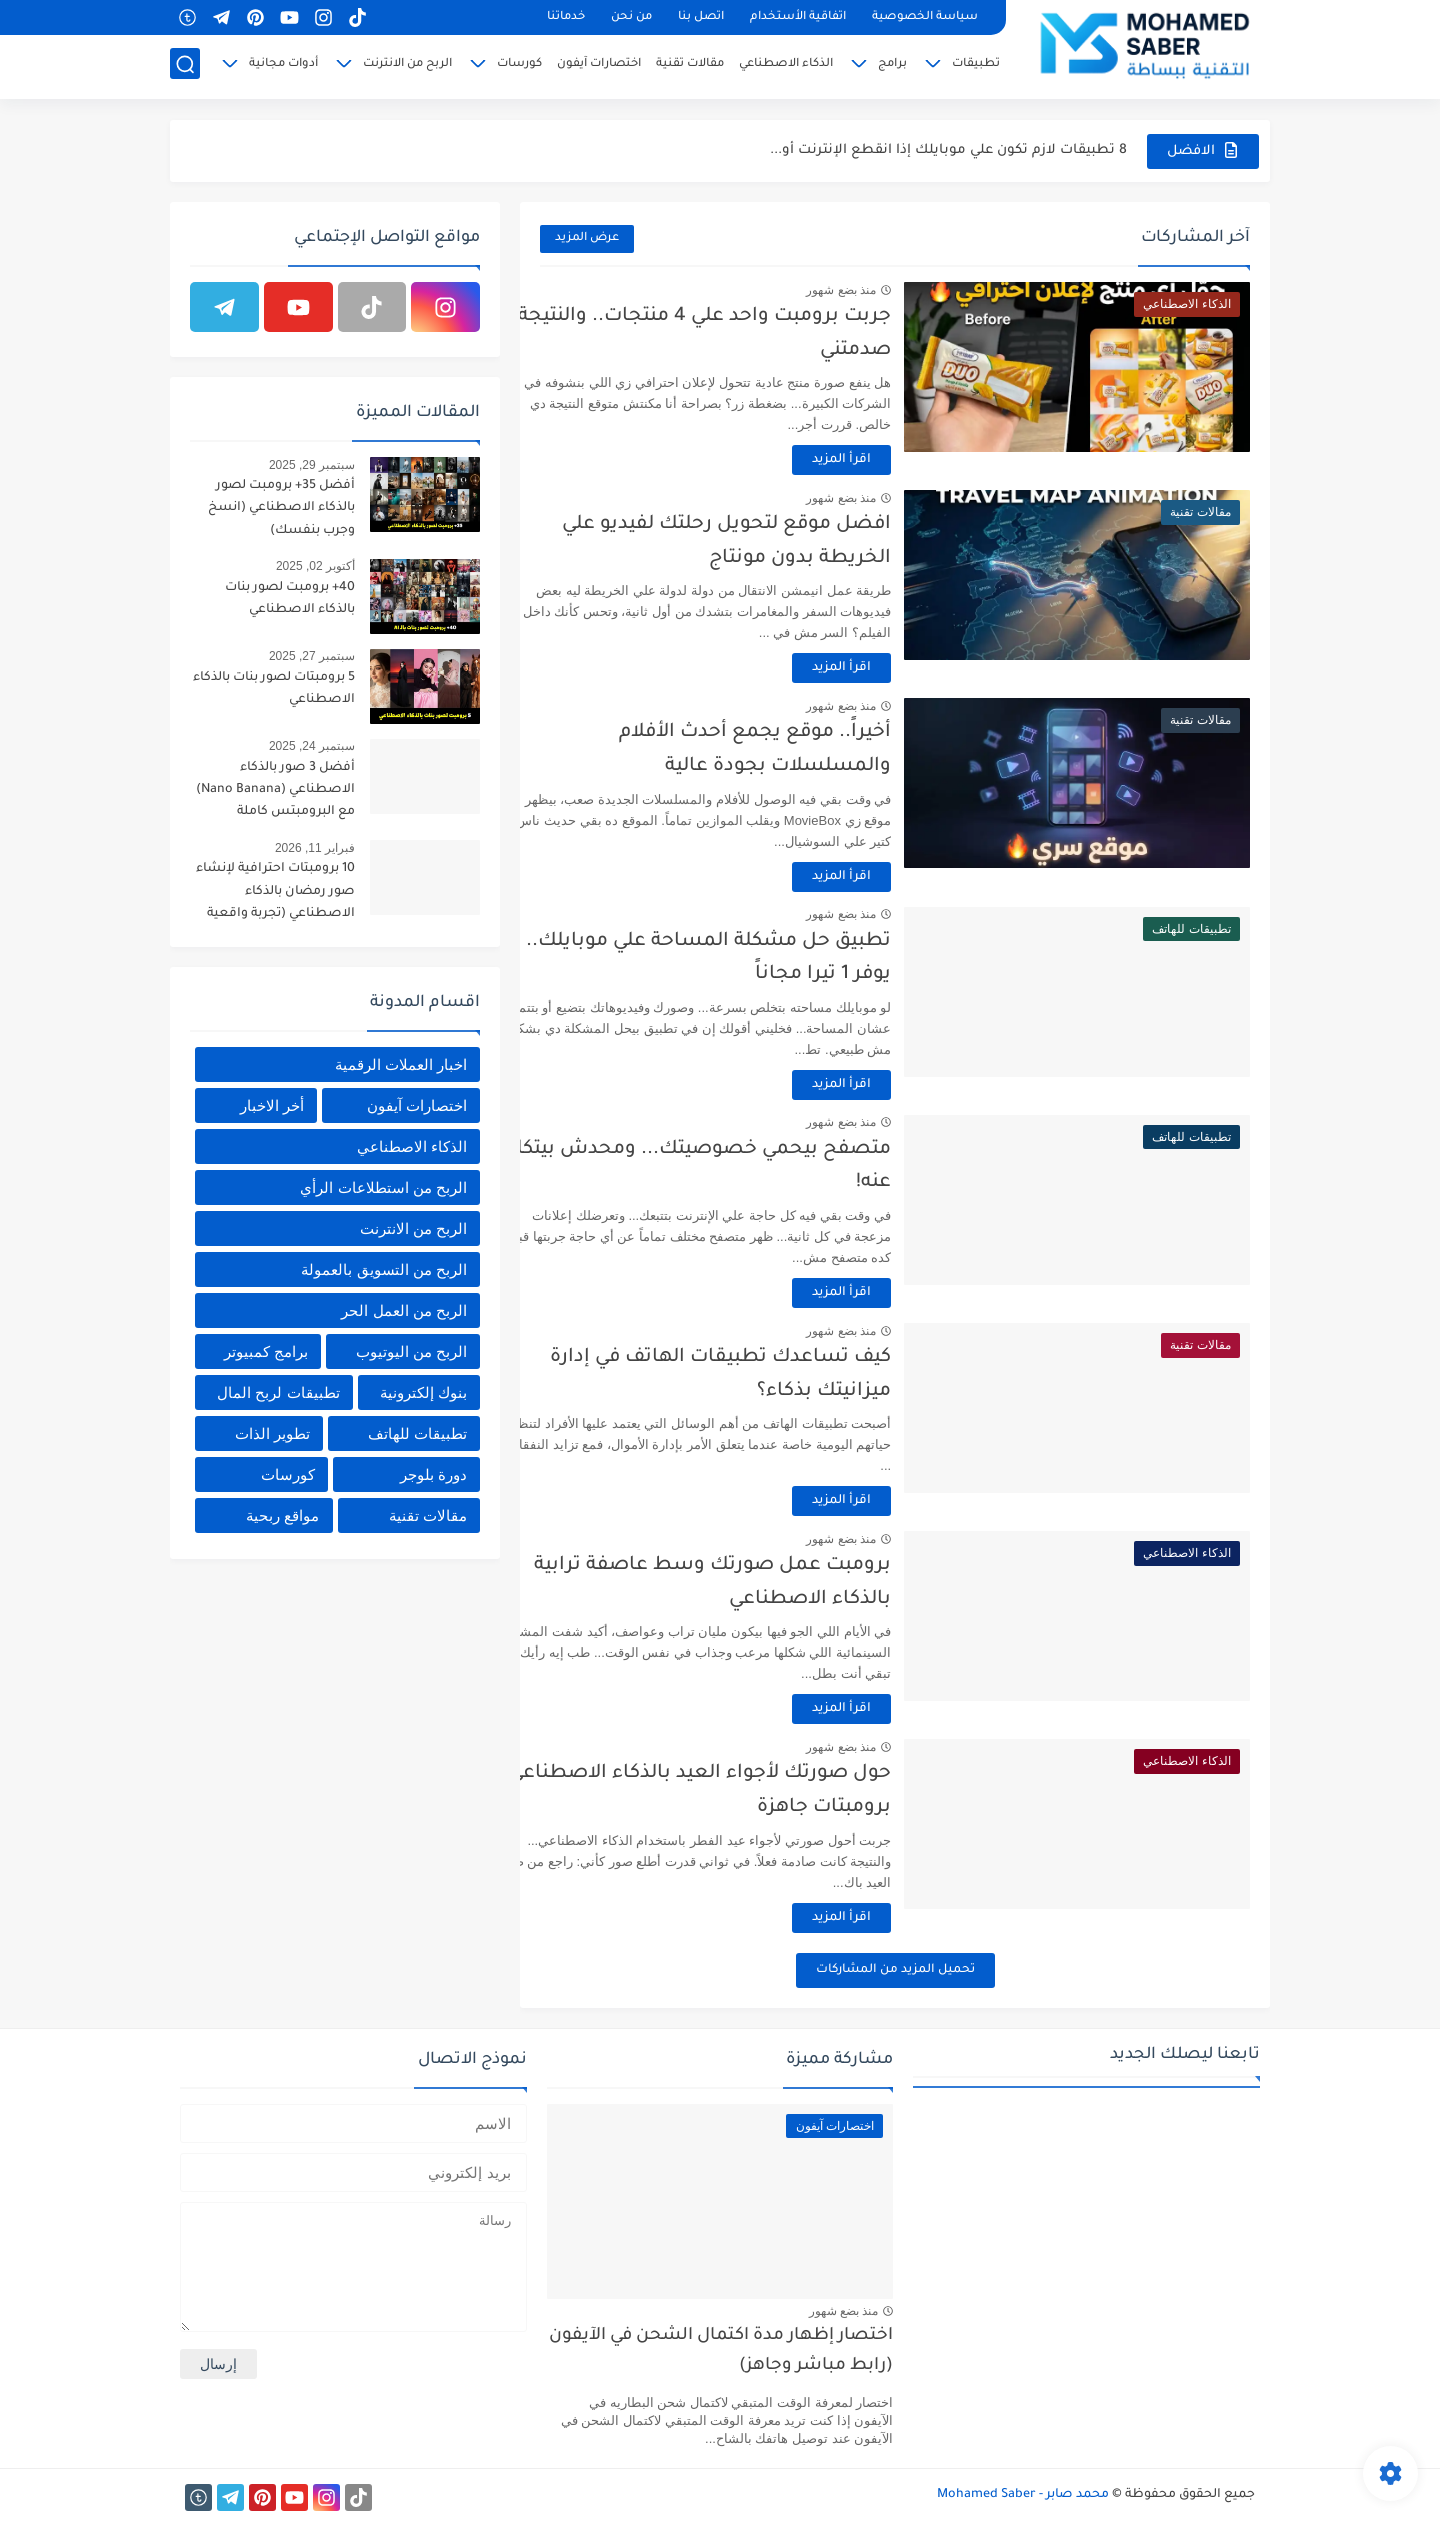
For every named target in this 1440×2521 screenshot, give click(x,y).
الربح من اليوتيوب (411, 1351)
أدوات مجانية (283, 66)
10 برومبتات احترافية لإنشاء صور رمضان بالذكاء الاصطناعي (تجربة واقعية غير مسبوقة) (275, 894)
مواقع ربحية (282, 1515)
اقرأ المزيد (885, 460)
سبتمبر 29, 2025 (312, 465)
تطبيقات (976, 66)
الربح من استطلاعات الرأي (383, 1187)
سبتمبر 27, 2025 (312, 656)
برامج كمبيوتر (266, 1351)
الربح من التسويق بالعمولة (384, 1269)
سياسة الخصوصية (925, 17)
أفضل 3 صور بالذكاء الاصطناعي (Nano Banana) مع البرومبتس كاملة (275, 790)
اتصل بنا (701, 17)
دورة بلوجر (433, 1474)
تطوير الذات (272, 1433)
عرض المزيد (587, 238)
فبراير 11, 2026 (315, 848)
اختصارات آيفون (599, 66)
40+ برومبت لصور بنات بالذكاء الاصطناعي (290, 599)
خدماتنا (566, 17)
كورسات (519, 66)
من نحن (631, 17)
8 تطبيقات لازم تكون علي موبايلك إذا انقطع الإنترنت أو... (948, 150)
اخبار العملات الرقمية (401, 1064)
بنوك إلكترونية (423, 1392)
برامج (892, 66)
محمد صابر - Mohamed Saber (1023, 2495)
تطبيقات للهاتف (417, 1433)
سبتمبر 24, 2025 (312, 746)
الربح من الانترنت (407, 66)
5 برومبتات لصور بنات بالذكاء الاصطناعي (274, 689)
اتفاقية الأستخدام (798, 17)
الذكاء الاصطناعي (786, 66)
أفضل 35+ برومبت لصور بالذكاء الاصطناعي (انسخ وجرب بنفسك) (281, 508)
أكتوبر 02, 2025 (315, 566)
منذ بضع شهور (885, 290)
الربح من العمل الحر (404, 1310)
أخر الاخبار (272, 1105)
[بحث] (185, 66)
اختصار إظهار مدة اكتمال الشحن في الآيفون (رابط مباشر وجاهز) (721, 2351)
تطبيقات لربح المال (278, 1392)
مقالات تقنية (690, 66)
